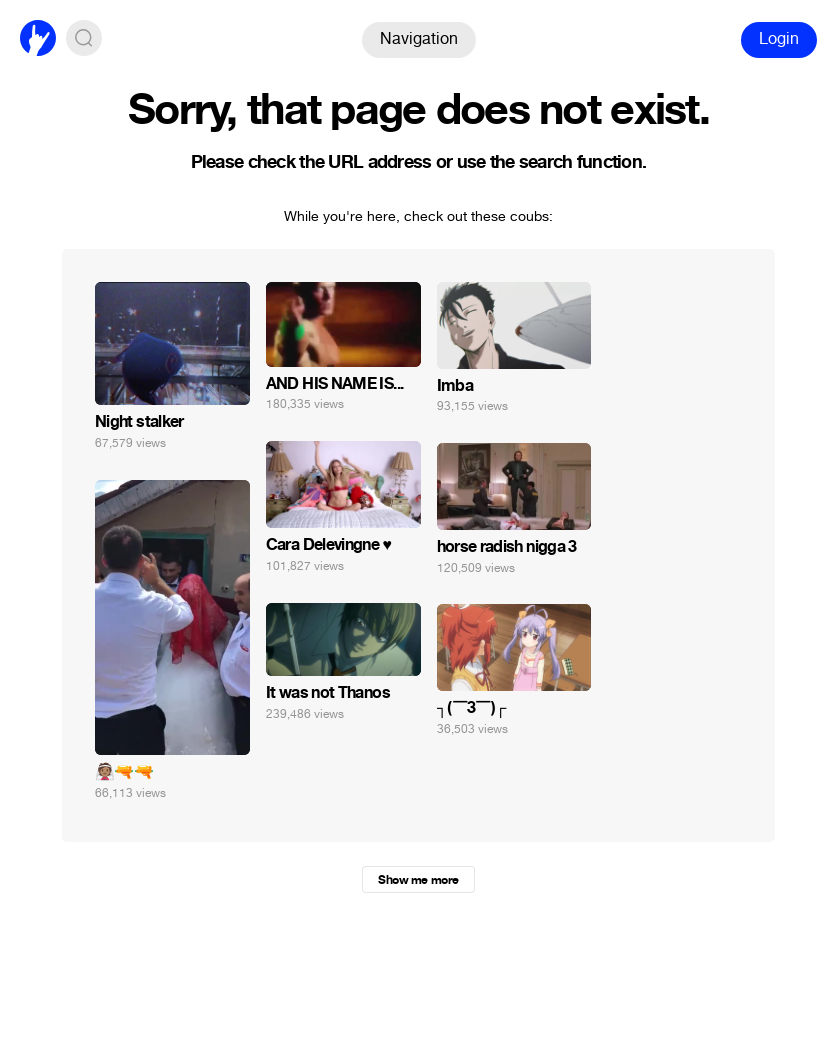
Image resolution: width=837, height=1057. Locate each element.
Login (779, 38)
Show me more (418, 880)
